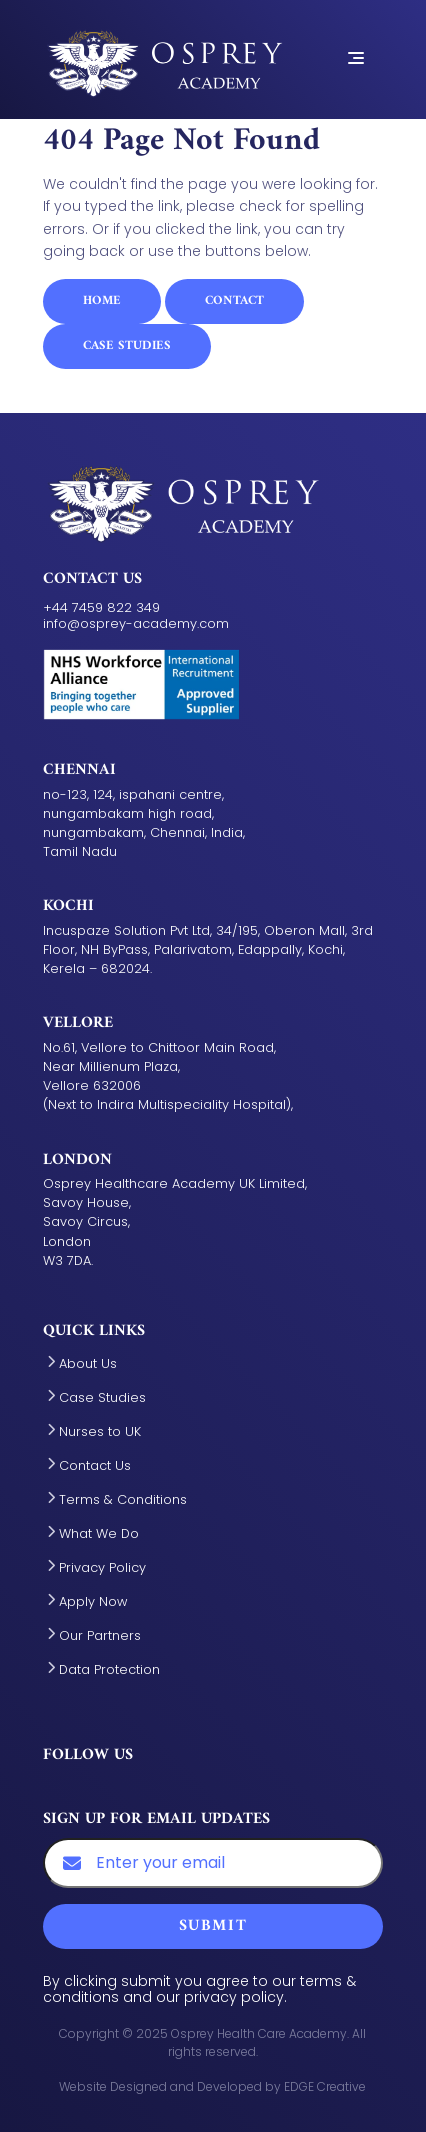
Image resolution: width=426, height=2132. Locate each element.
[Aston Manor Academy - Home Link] (163, 57)
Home (102, 301)
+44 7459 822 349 (101, 607)
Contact (234, 301)
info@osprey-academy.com (136, 623)
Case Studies (127, 346)
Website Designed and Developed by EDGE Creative (212, 2086)
